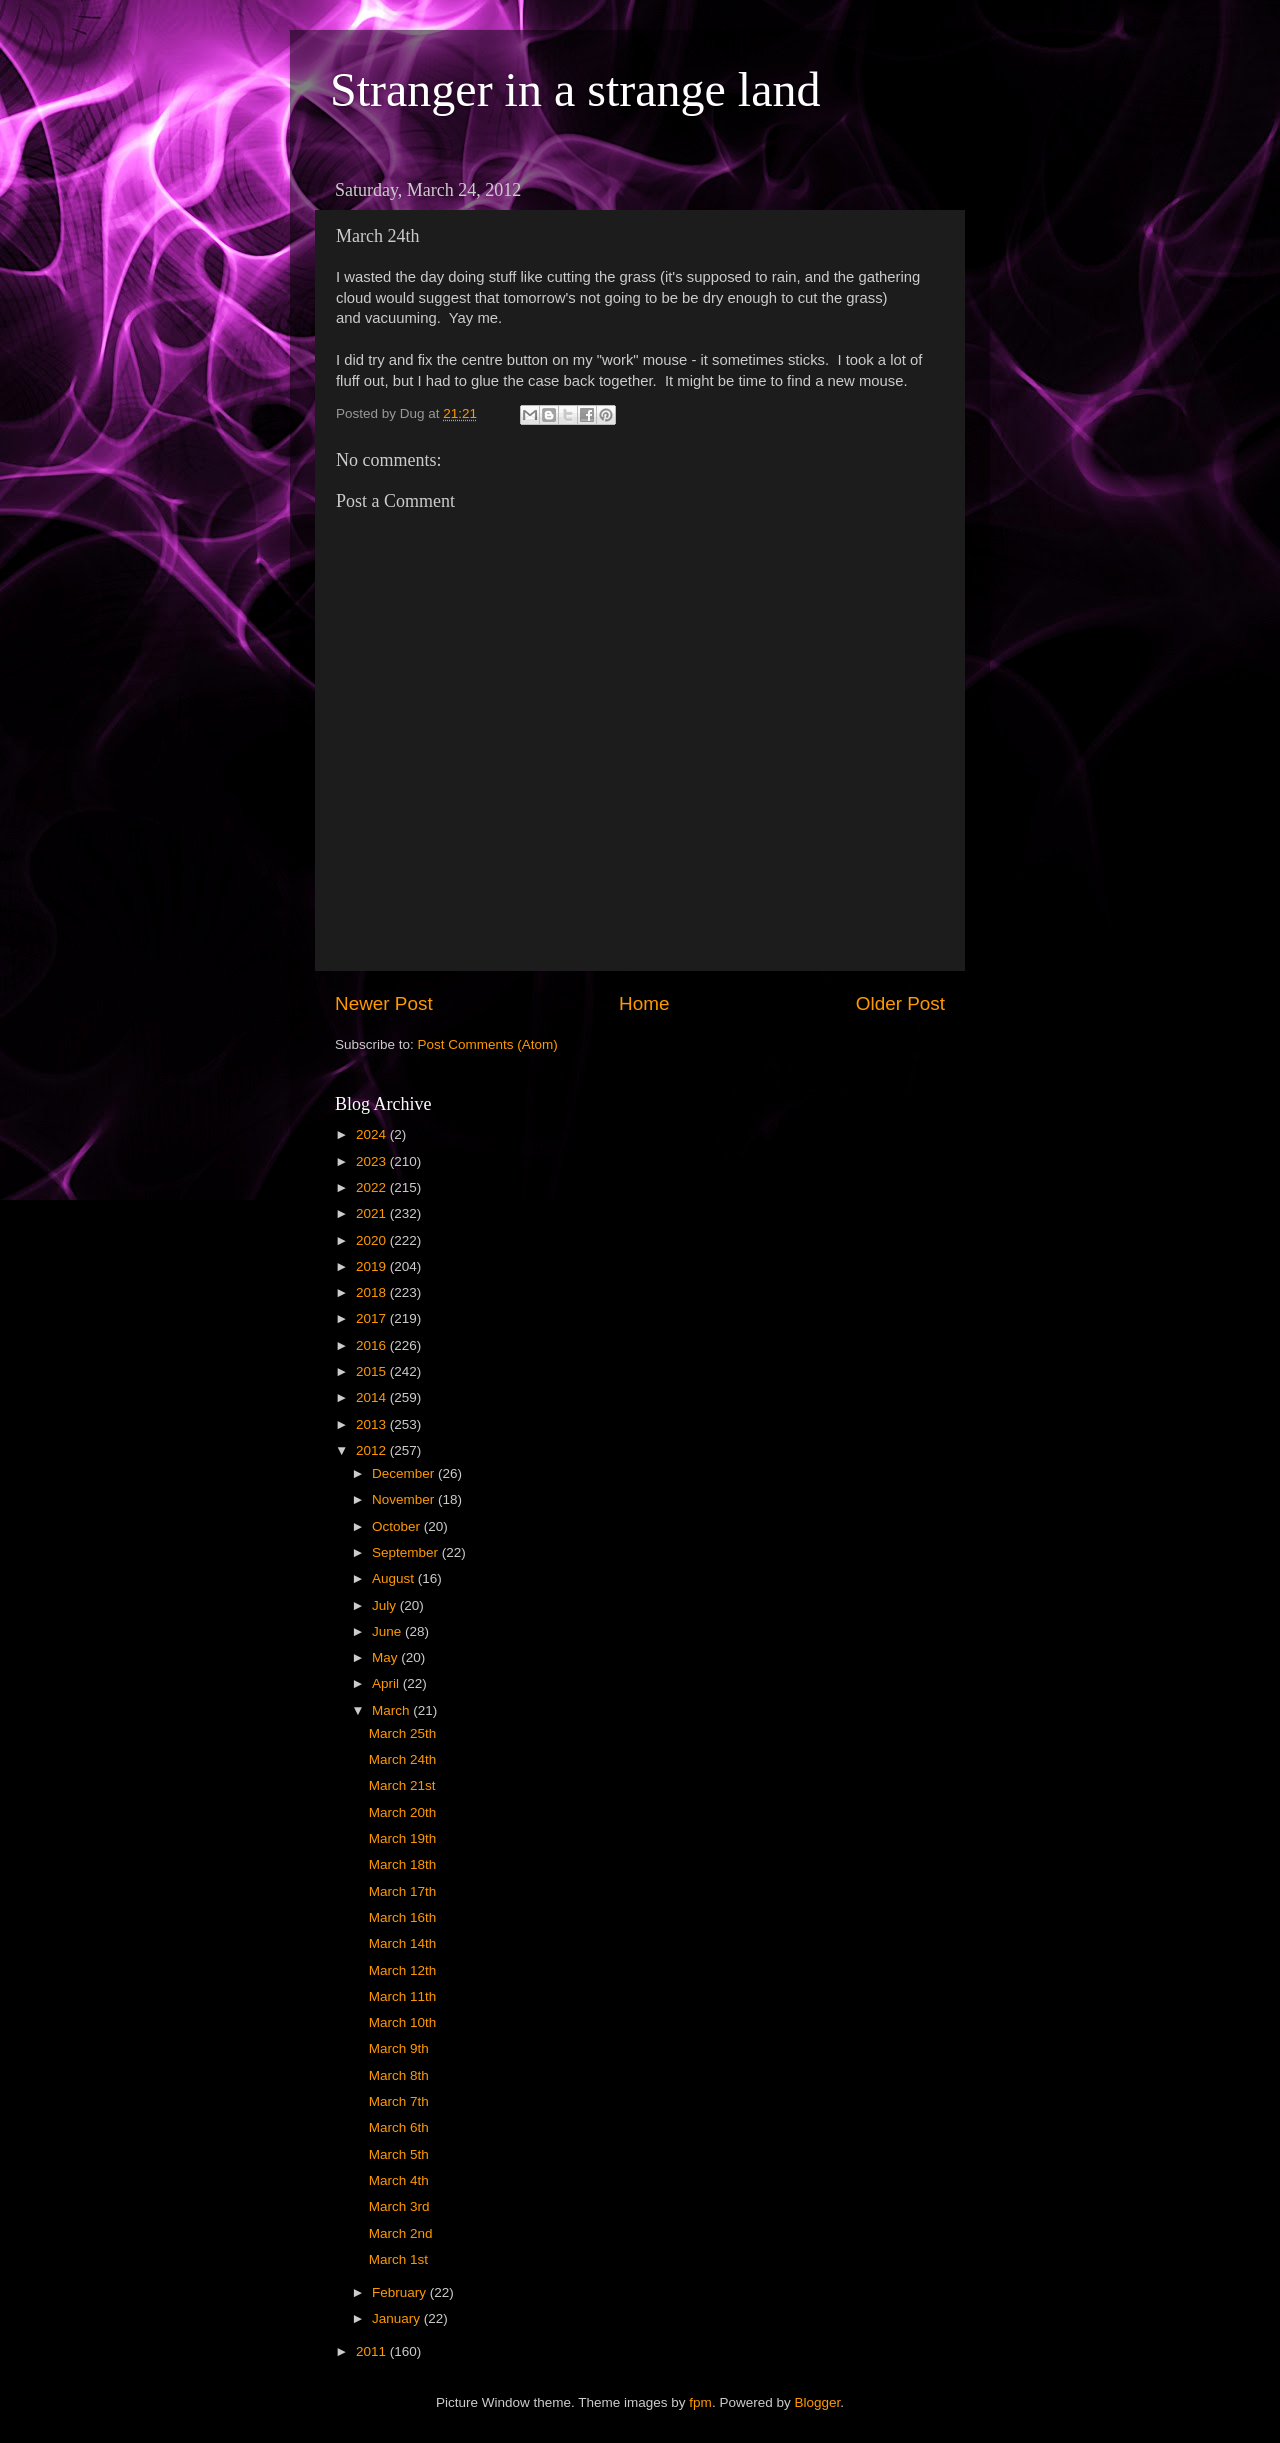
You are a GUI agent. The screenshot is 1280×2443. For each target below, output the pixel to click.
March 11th (403, 1996)
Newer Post (384, 1003)
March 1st (398, 2259)
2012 (373, 1450)
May (386, 1657)
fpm (700, 2402)
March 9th (399, 2048)
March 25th (403, 1733)
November (405, 1499)
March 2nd (401, 2233)
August (395, 1578)
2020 (373, 1240)
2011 (373, 2351)
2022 (373, 1187)
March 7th (399, 2101)
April (387, 1683)
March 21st (402, 1785)
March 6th (399, 2127)
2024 (373, 1134)
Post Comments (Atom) (488, 1044)
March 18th (403, 1864)
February (401, 2292)
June (388, 1631)
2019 (373, 1266)
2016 (373, 1345)
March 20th (403, 1812)
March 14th (403, 1943)
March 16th (403, 1917)
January (398, 2318)
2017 (373, 1318)
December (405, 1473)
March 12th (403, 1970)
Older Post (900, 1003)
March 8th (399, 2075)
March (392, 1710)
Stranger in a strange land (575, 89)
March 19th (403, 1838)
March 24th (403, 1759)
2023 (373, 1161)
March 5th (399, 2154)
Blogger (817, 2402)
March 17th (403, 1891)
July (386, 1605)
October (398, 1526)
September (407, 1552)
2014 (373, 1397)
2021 (373, 1213)
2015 (373, 1371)
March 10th (403, 2022)
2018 (373, 1292)
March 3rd (399, 2206)
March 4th (399, 2180)
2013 (373, 1424)
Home (644, 1003)
